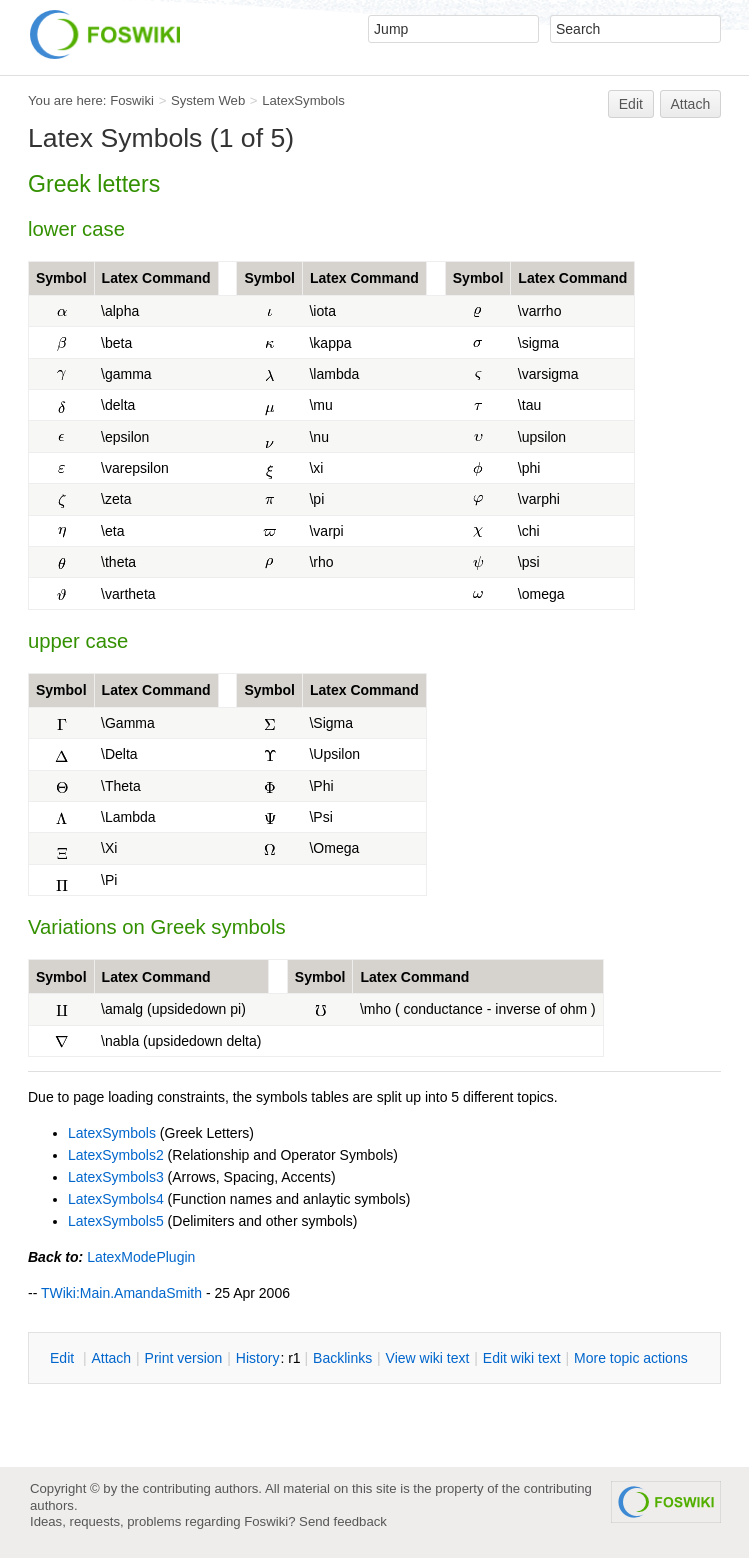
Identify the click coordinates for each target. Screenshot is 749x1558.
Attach (691, 104)
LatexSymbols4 (116, 1199)
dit (64, 1358)
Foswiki (132, 100)
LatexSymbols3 (116, 1177)
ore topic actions (631, 1358)
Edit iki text (522, 1358)
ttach (111, 1358)
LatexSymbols (303, 100)
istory (258, 1358)
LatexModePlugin (141, 1257)
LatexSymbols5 (116, 1221)
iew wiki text (428, 1358)
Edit (631, 104)
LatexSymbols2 (116, 1155)
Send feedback (343, 1521)
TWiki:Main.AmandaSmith (121, 1293)
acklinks (342, 1358)
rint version (184, 1358)
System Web (208, 100)
